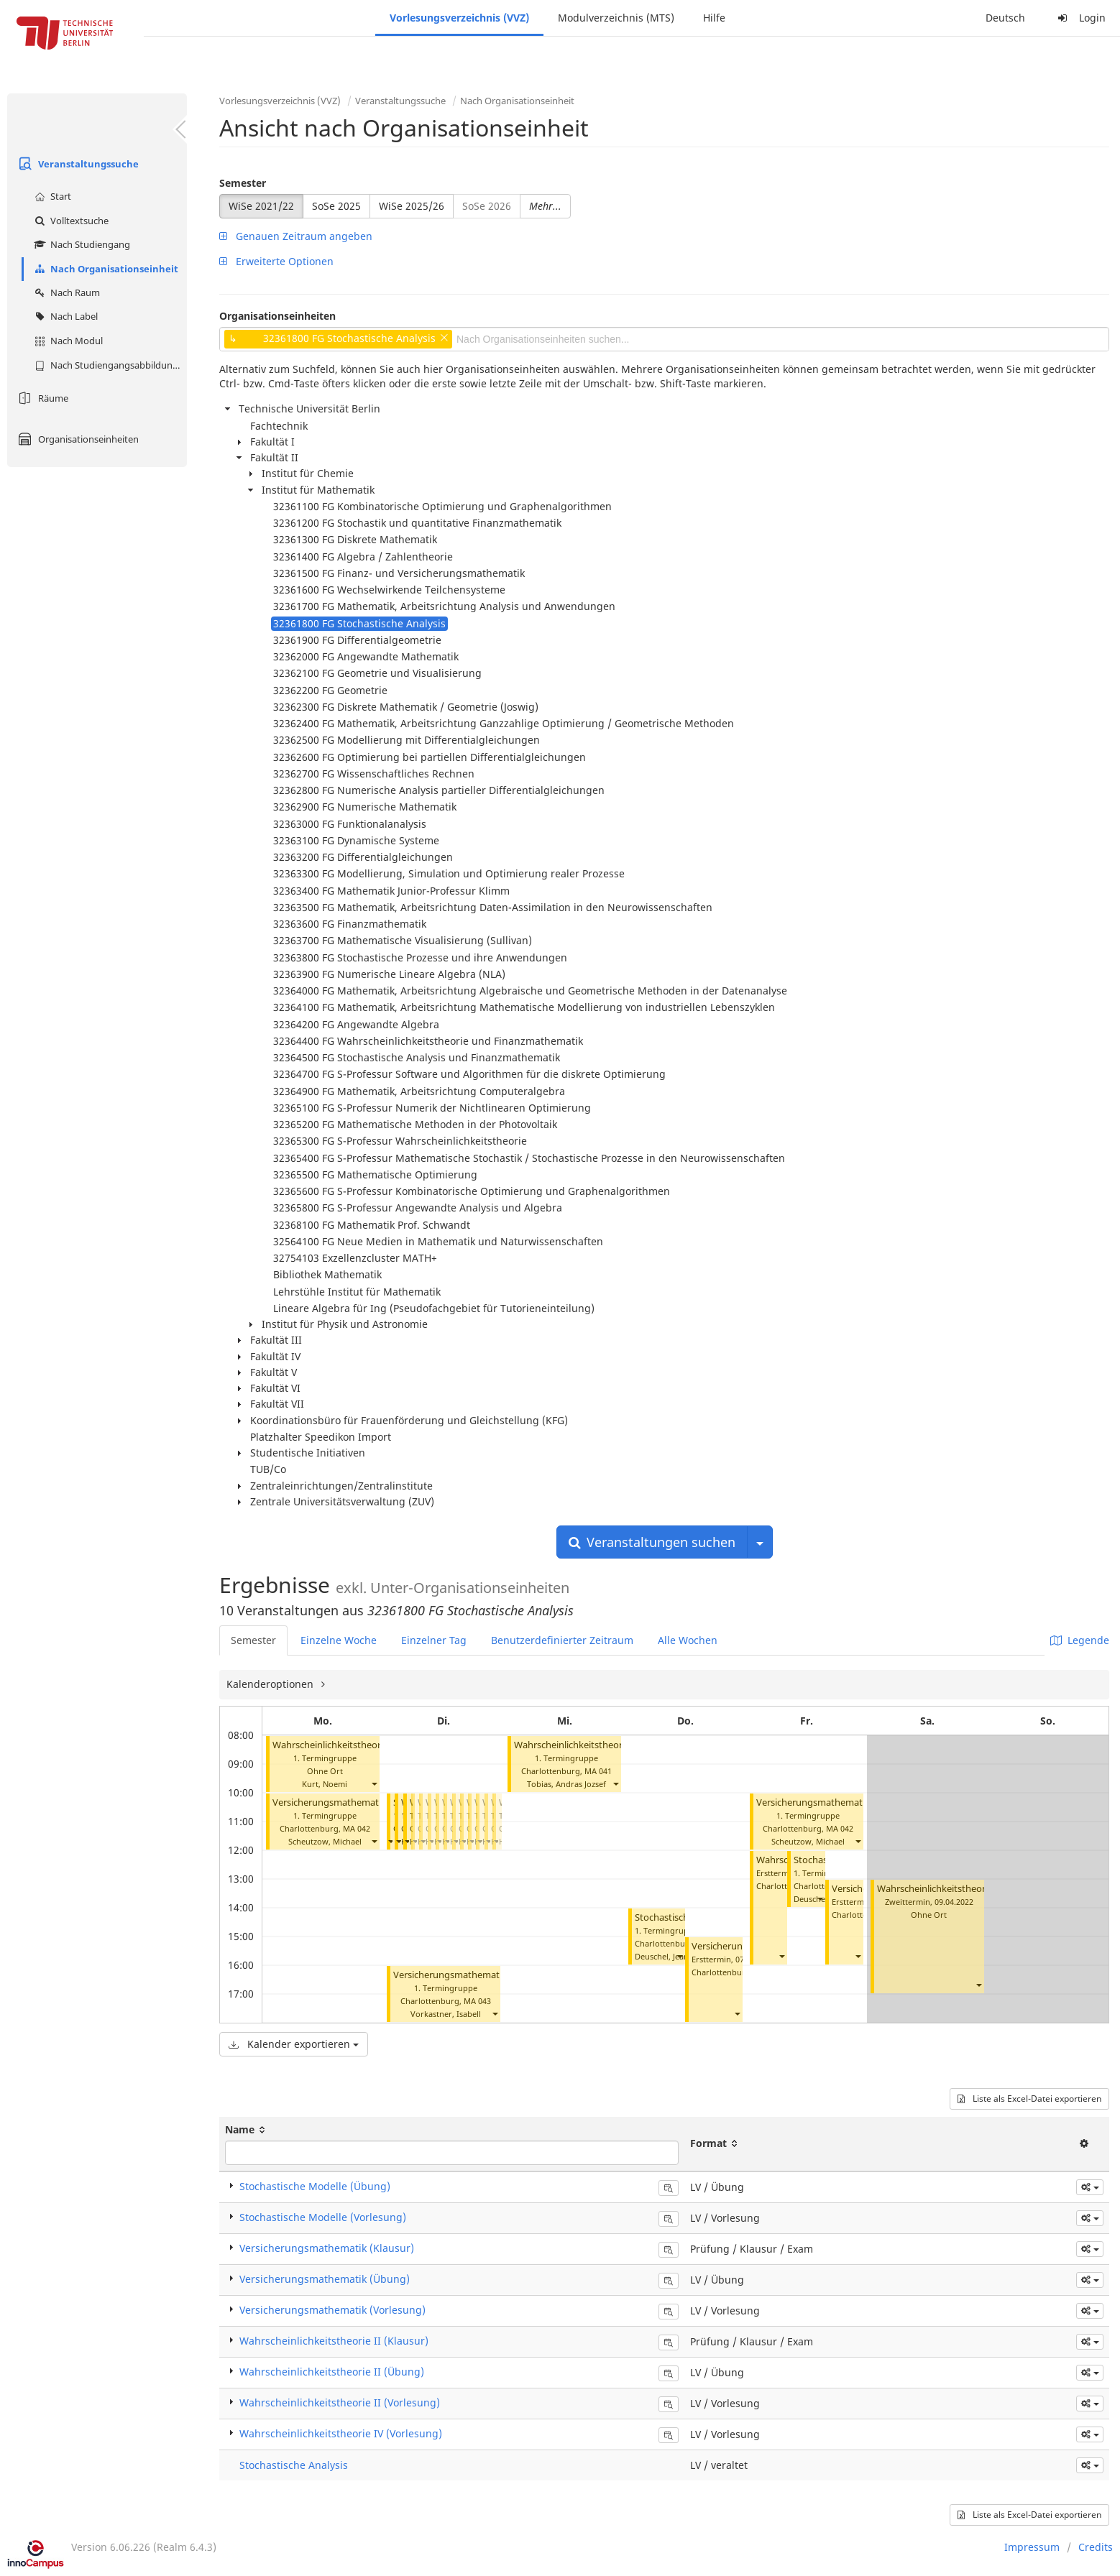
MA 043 (477, 2000)
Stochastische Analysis (293, 2465)
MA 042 (356, 1828)
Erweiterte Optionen (276, 261)
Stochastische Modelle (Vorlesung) (322, 2217)
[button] (373, 1784)
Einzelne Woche (338, 1640)
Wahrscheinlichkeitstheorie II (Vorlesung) (360, 1745)
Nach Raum (65, 292)
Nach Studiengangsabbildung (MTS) (109, 365)
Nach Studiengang (80, 244)
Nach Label (64, 316)
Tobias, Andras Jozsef (566, 1783)
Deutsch (1005, 17)
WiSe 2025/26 (411, 206)
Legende (1079, 1640)
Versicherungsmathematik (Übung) (469, 1975)
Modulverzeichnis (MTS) (616, 17)
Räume (41, 398)
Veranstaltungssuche (76, 163)
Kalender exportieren (294, 2044)
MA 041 (598, 1770)
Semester (242, 183)
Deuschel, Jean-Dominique (684, 1956)
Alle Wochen (687, 1640)
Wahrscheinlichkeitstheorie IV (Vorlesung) (340, 2433)
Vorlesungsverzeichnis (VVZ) (459, 17)
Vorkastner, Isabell (445, 2013)
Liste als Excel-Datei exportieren (1029, 2098)
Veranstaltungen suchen (652, 1542)
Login (1080, 17)
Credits (1095, 2547)
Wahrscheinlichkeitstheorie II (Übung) (595, 1745)
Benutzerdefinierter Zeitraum (562, 1640)
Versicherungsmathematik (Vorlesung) (355, 1802)
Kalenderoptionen (271, 1684)
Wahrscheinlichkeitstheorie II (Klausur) (959, 1889)
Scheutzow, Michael (325, 1841)
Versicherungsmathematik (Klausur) (326, 2248)
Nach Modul (67, 340)
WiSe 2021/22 (261, 206)
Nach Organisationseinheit (104, 268)
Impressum (1032, 2547)
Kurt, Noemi (324, 1783)
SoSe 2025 (336, 206)
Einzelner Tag (434, 1640)
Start (51, 196)
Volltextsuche (70, 220)
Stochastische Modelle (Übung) (314, 2186)
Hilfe (714, 17)
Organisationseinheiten (76, 439)
